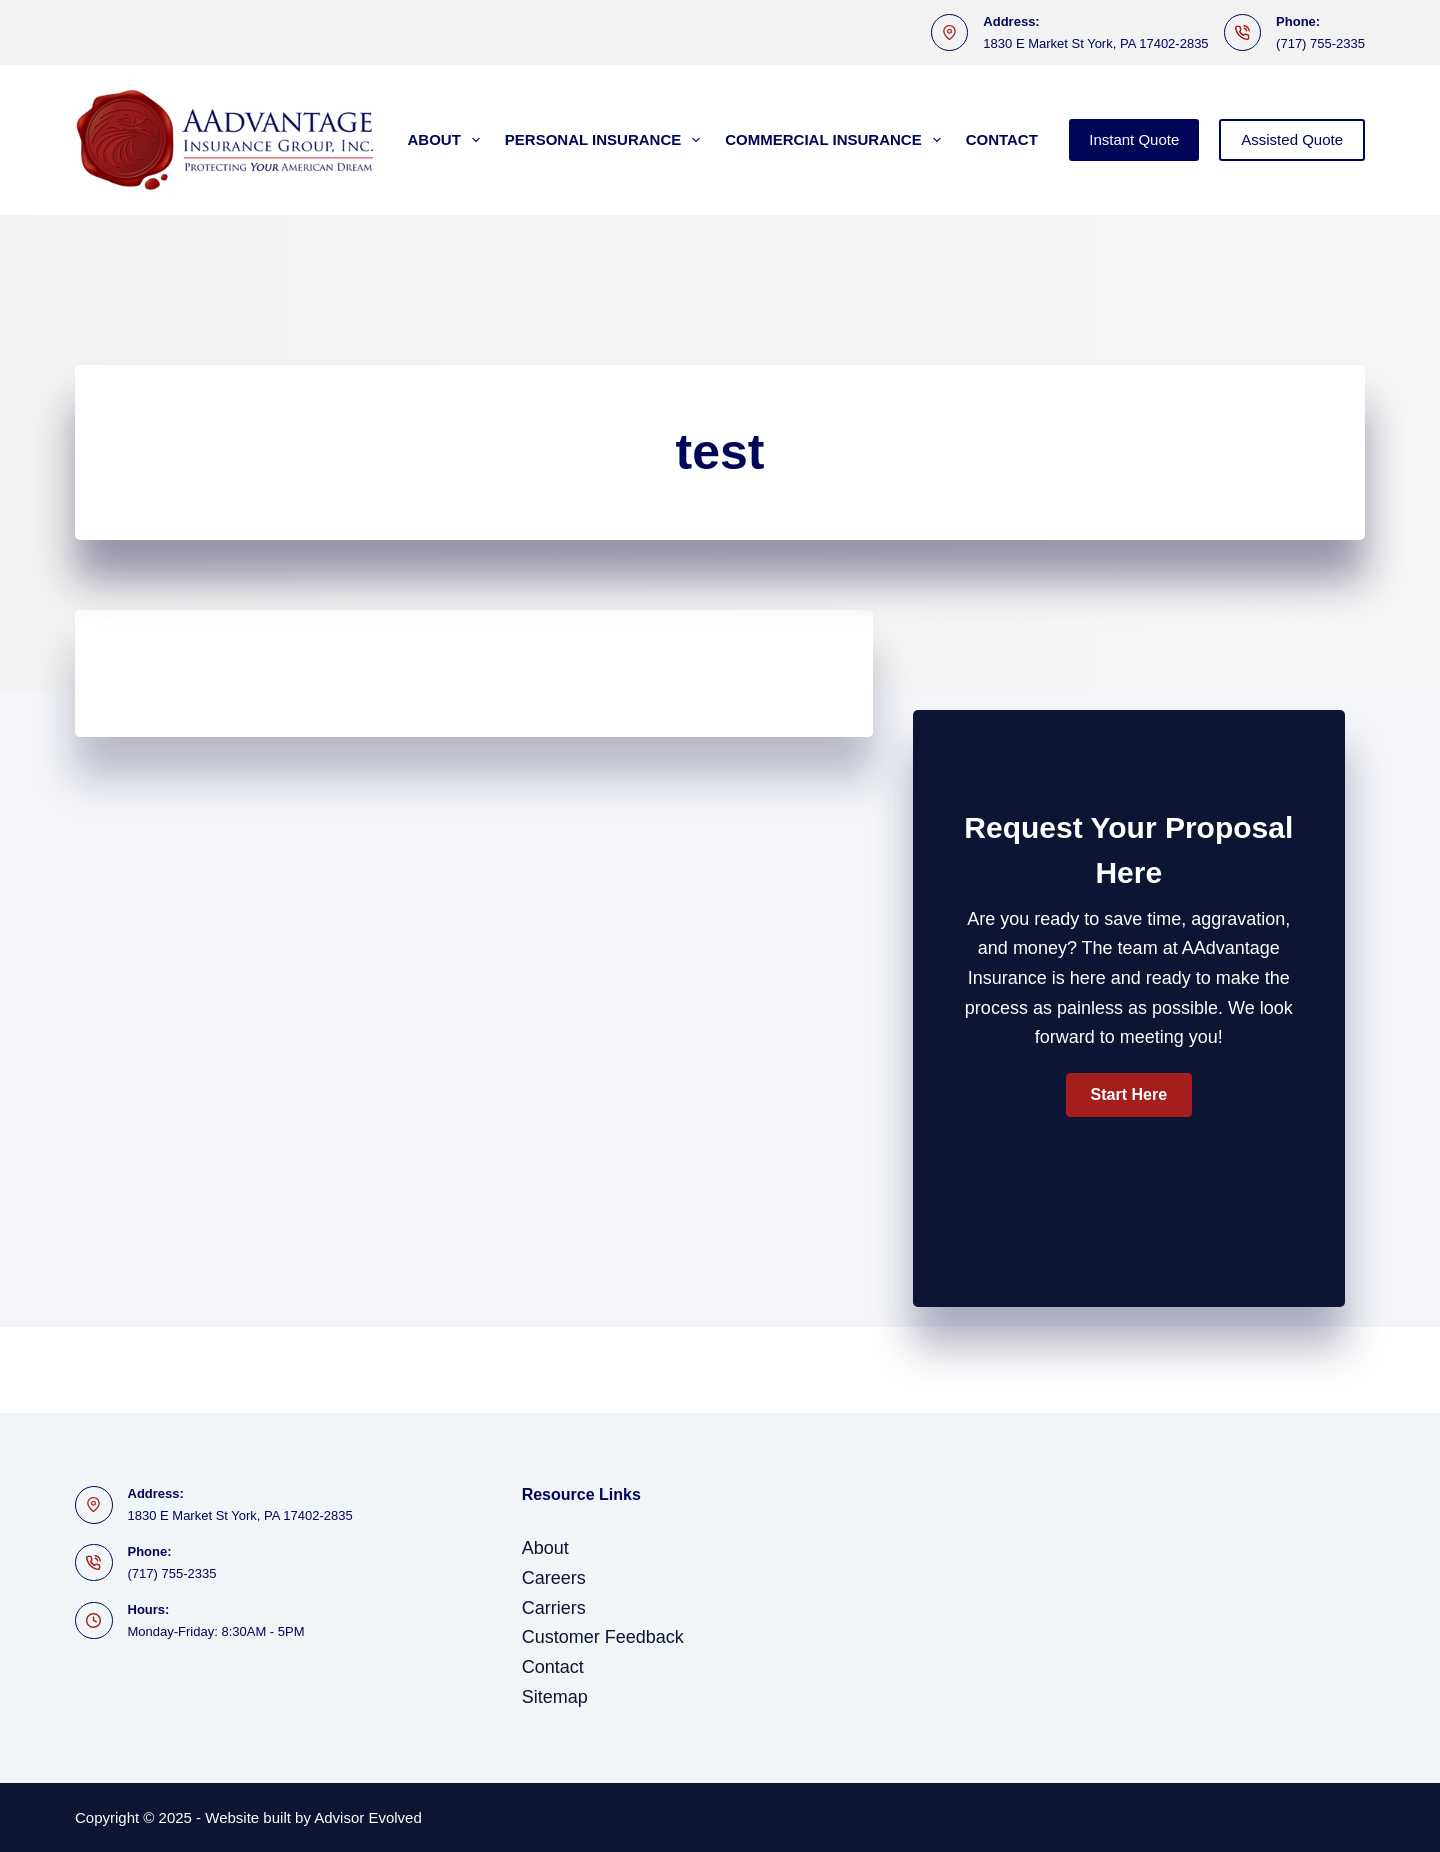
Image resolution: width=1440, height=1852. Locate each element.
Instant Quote (1134, 139)
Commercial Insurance (836, 140)
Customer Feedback (603, 1637)
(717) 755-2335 (1320, 43)
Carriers (554, 1608)
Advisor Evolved (368, 1817)
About (448, 140)
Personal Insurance (606, 140)
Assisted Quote (1292, 139)
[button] (1129, 1095)
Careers (554, 1578)
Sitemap (555, 1697)
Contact (1002, 139)
